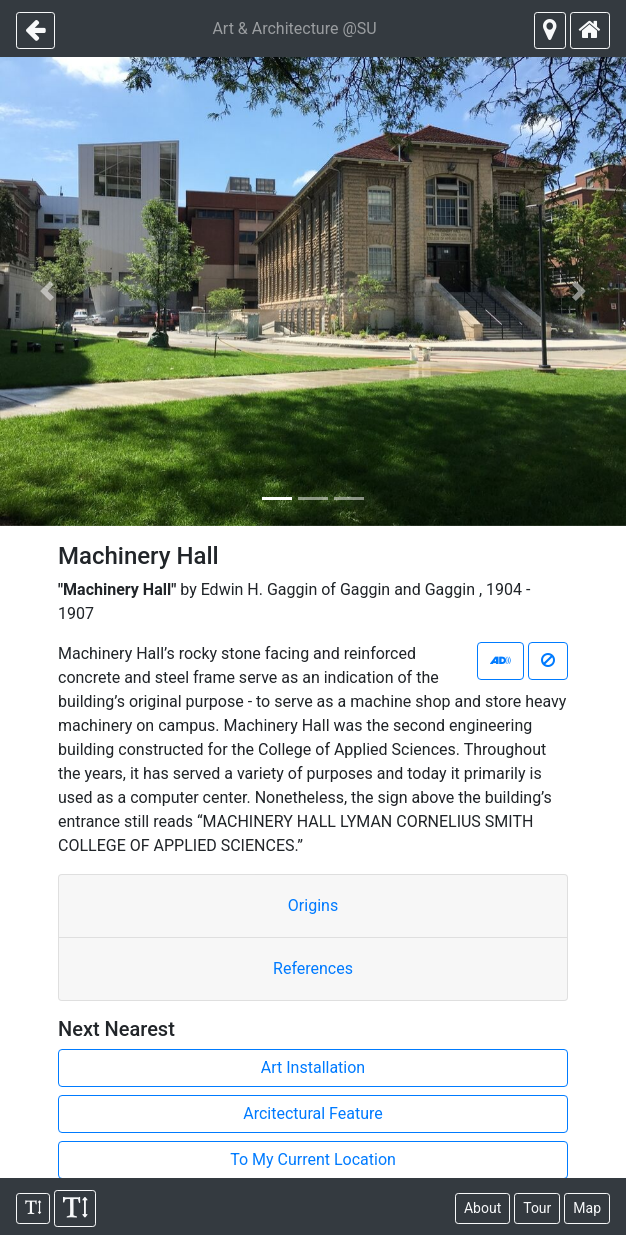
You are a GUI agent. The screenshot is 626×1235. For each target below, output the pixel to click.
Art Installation (313, 1067)
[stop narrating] (548, 661)
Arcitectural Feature (312, 1113)
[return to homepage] (590, 30)
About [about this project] (482, 1208)
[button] (47, 291)
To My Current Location (313, 1159)
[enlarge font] (75, 1208)
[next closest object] (550, 30)
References (313, 968)
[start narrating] (500, 661)
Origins (313, 905)
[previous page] (35, 30)
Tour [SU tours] (537, 1208)
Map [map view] (587, 1208)
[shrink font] (33, 1208)
